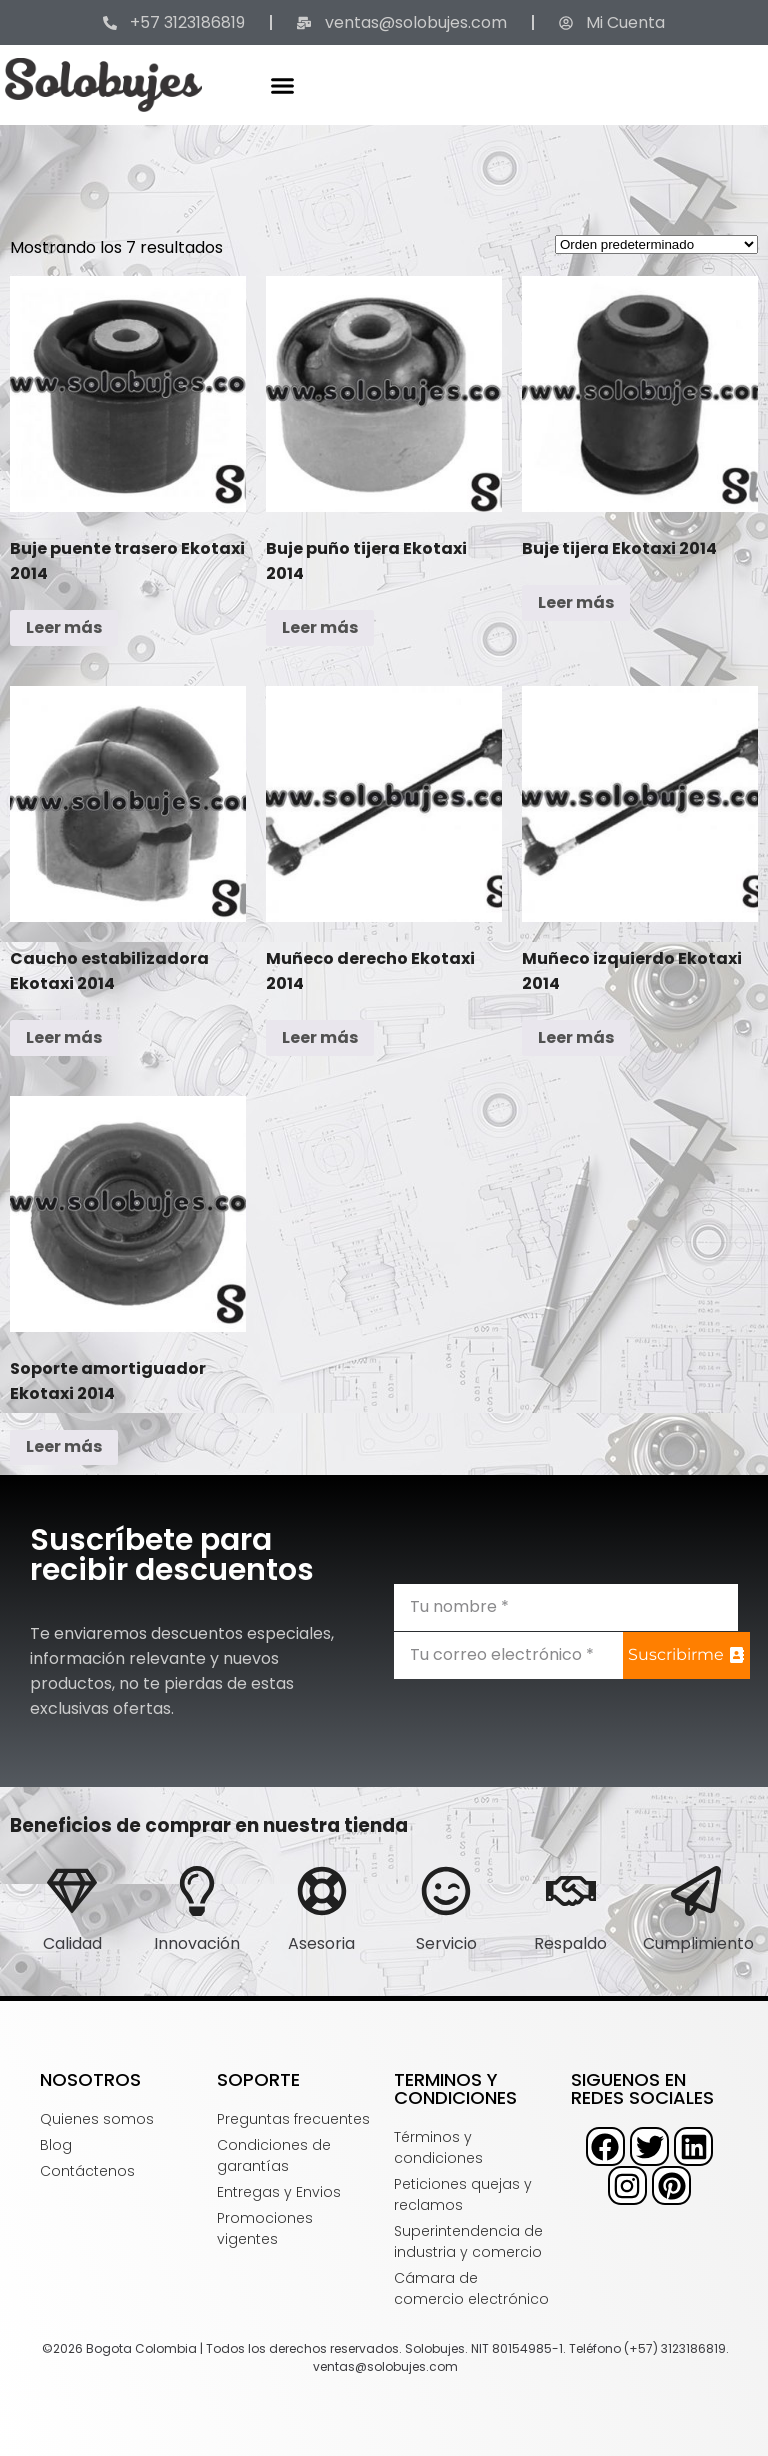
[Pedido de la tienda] (656, 244)
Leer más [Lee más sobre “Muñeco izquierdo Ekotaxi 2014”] (576, 1037)
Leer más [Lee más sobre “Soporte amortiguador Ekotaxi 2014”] (64, 1446)
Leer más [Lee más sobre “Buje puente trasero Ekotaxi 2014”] (64, 627)
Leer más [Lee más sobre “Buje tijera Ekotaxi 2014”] (576, 602)
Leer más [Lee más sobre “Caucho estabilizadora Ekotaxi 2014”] (64, 1037)
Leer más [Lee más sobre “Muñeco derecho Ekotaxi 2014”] (320, 1037)
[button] (283, 85)
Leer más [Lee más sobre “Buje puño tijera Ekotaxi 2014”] (320, 627)
